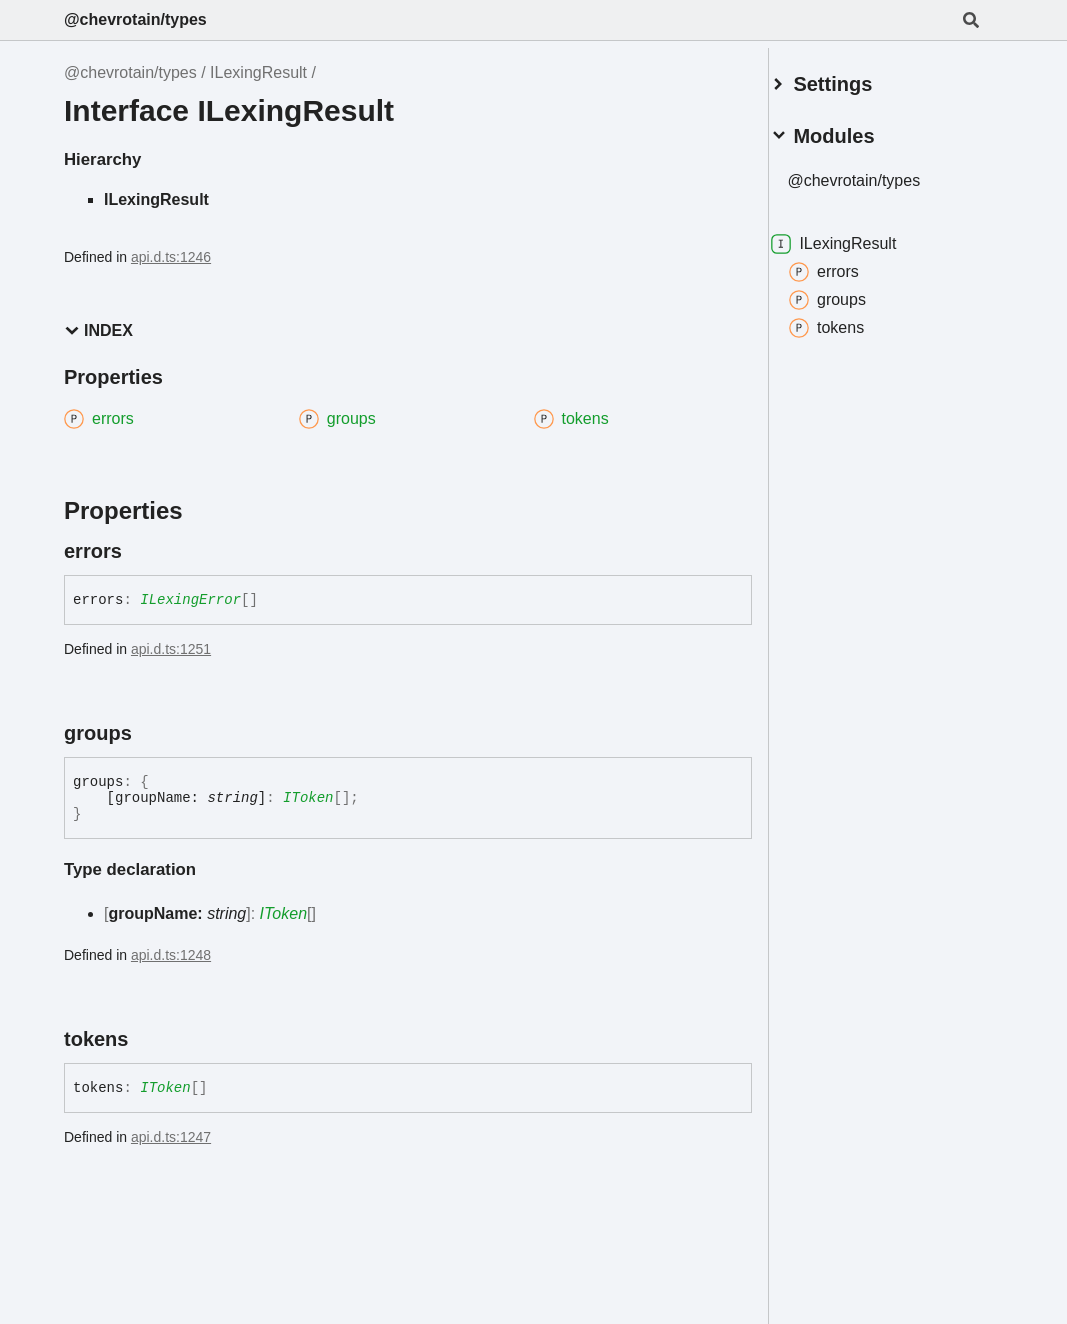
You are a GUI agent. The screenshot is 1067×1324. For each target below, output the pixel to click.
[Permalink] (140, 551)
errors (848, 264)
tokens (850, 320)
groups (851, 292)
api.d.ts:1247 (171, 1137)
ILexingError (190, 600)
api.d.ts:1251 (171, 649)
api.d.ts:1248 (171, 955)
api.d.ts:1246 (171, 257)
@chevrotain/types (135, 19)
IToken (308, 798)
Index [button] (98, 330)
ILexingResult (258, 72)
